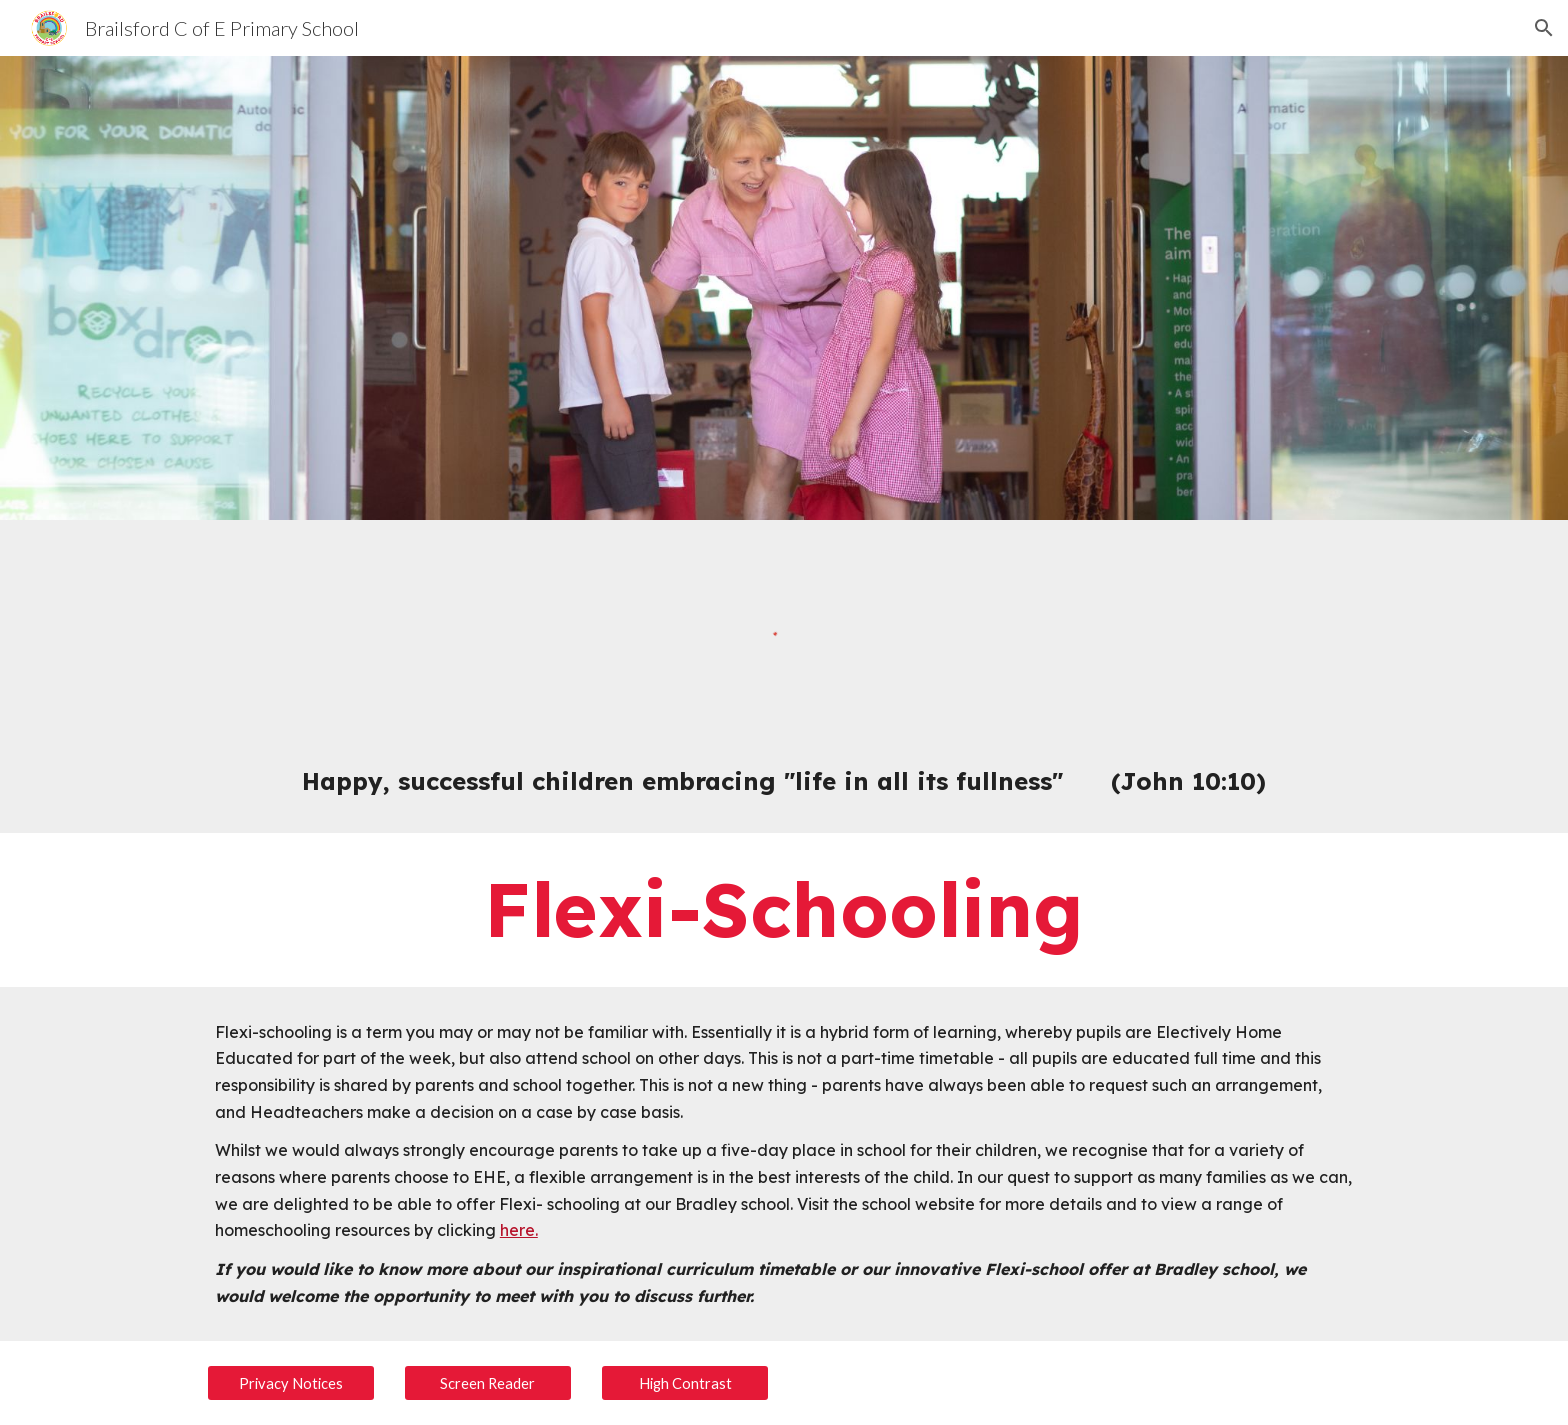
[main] (784, 781)
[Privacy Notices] (291, 1383)
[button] (1544, 28)
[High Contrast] (685, 1383)
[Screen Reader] (488, 1383)
